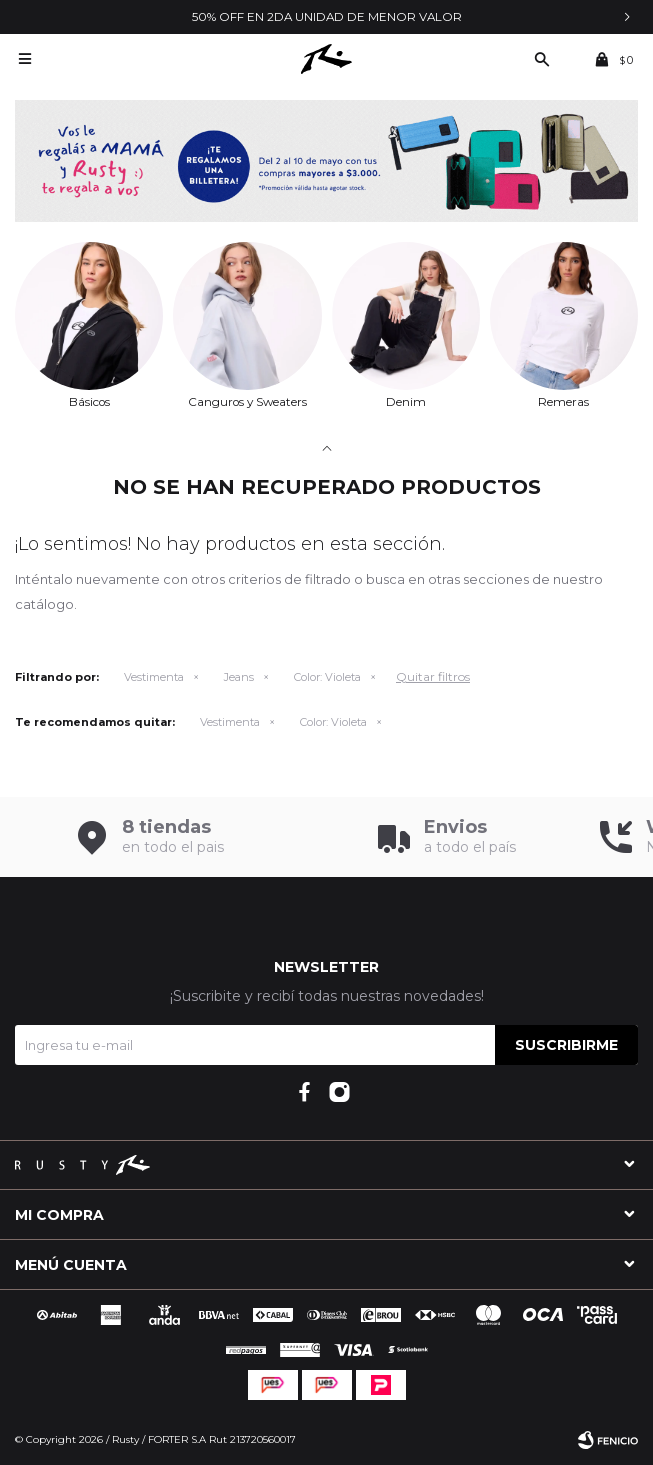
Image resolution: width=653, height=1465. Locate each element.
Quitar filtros (433, 676)
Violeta (327, 677)
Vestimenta (154, 677)
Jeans (239, 677)
